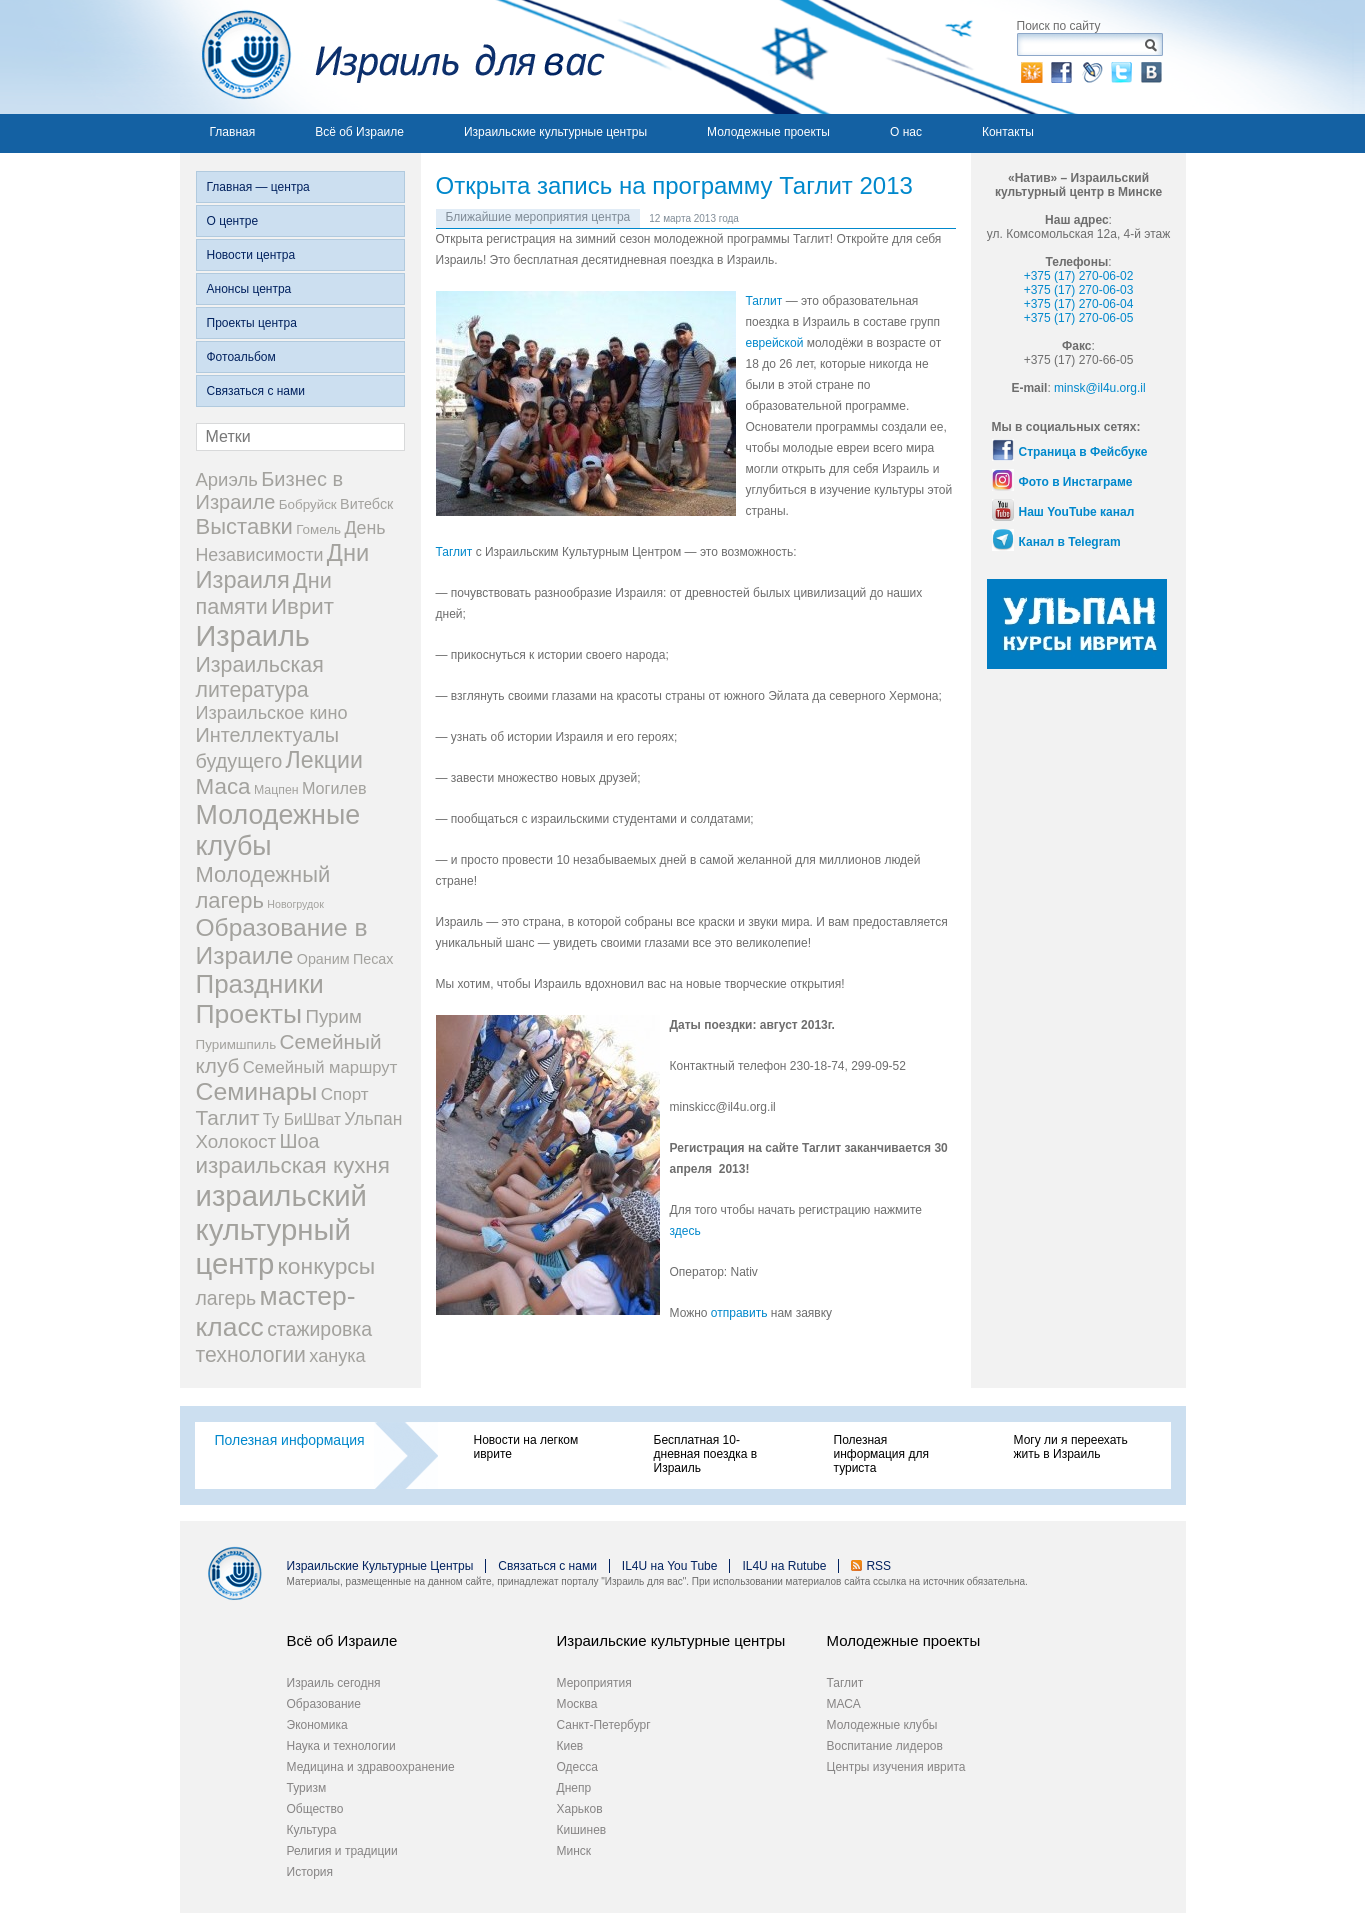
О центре (233, 221)
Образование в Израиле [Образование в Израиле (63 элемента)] (282, 941)
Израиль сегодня (334, 1683)
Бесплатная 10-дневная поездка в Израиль (706, 1454)
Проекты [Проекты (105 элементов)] (249, 1014)
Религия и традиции (342, 1851)
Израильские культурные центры (555, 132)
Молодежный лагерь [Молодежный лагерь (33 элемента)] (263, 887)
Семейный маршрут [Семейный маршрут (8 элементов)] (320, 1067)
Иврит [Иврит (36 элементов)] (302, 606)
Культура (312, 1830)
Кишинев (582, 1830)
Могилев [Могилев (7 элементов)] (334, 788)
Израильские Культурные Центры (380, 1566)
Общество (315, 1809)
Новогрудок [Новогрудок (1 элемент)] (295, 904)
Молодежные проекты (768, 132)
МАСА (844, 1704)
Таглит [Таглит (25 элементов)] (228, 1117)
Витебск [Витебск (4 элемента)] (366, 504)
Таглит (766, 301)
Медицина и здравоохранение (371, 1767)
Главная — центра (258, 187)
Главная (233, 132)
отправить (741, 1313)
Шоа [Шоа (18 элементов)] (300, 1141)
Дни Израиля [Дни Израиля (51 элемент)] (283, 566)
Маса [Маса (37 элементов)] (223, 786)
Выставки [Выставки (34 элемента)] (244, 526)
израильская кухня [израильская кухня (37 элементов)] (293, 1165)
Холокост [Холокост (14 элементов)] (236, 1141)
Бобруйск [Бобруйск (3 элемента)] (308, 504)
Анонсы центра (249, 289)
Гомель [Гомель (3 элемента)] (318, 529)
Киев (570, 1746)
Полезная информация (290, 1440)
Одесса (577, 1767)
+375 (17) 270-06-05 (1079, 318)
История (310, 1872)
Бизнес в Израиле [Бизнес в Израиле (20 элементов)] (270, 490)
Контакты (1008, 132)
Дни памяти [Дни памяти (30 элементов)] (264, 593)
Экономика (317, 1725)
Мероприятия (594, 1683)
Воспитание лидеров (885, 1746)
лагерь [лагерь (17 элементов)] (226, 1298)
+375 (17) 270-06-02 (1079, 276)
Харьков (580, 1809)
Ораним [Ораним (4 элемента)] (323, 959)
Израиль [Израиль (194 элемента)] (253, 636)
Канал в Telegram (1070, 542)
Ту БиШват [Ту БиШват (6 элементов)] (302, 1119)
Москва (577, 1704)
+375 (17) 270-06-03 (1079, 290)
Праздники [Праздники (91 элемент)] (260, 984)
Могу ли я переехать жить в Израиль (1071, 1447)
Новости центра (251, 255)
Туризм (307, 1788)
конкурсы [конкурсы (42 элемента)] (327, 1266)
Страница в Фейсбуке (1083, 452)
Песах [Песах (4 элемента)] (373, 959)
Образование (324, 1704)
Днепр (574, 1788)
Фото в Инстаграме (1076, 482)
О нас (906, 132)
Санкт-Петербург (604, 1725)
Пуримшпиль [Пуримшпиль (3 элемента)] (236, 1044)
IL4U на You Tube (670, 1566)
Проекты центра (252, 323)
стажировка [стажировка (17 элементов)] (319, 1329)
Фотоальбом (241, 357)
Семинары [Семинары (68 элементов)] (257, 1091)
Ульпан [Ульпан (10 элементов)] (373, 1119)
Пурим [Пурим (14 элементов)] (333, 1016)
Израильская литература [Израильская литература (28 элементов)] (260, 677)
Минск (574, 1851)
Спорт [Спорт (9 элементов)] (345, 1094)
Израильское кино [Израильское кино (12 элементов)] (272, 713)
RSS (878, 1566)
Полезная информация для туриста (881, 1454)
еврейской (775, 343)
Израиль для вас (392, 57)
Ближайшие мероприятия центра (538, 217)
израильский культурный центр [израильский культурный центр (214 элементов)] (282, 1229)
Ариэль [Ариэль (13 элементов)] (227, 479)
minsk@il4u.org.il (1100, 388)
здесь (685, 1231)
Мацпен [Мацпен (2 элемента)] (276, 790)
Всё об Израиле (359, 132)
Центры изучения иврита (896, 1767)
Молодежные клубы (882, 1725)
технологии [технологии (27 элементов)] (251, 1355)
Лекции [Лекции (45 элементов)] (324, 760)
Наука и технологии (341, 1746)
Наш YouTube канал (1077, 512)
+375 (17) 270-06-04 (1079, 304)
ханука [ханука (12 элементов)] (337, 1356)
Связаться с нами (256, 391)
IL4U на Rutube (784, 1566)
